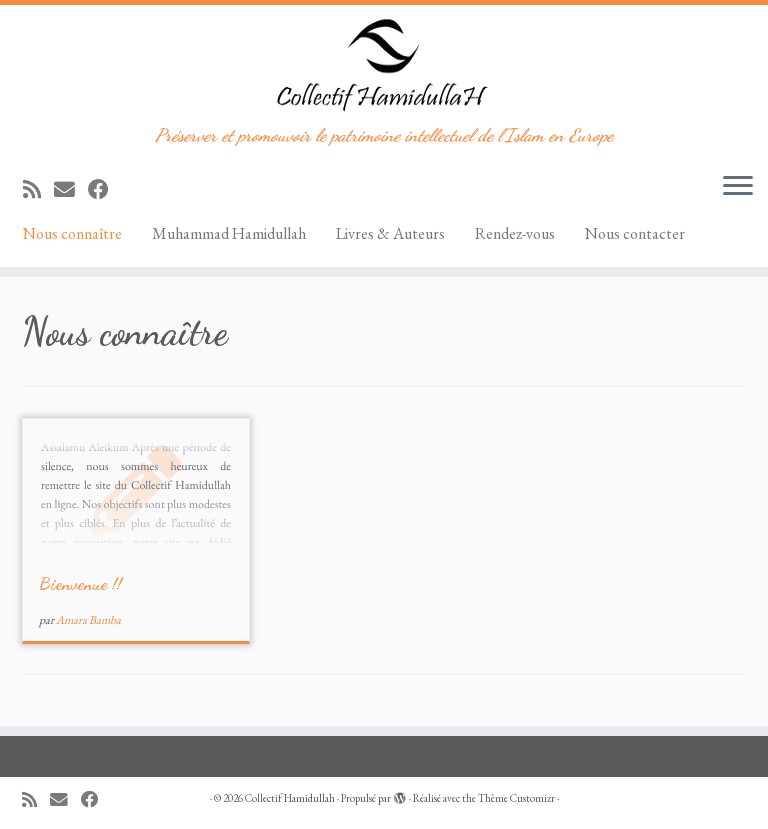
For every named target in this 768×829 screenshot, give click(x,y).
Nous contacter (635, 233)
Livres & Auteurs (390, 233)
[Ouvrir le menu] (738, 187)
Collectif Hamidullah (290, 798)
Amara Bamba (88, 620)
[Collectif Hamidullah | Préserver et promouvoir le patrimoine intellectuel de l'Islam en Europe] (384, 65)
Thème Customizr (516, 798)
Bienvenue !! (80, 583)
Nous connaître (72, 233)
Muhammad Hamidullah (229, 233)
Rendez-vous (515, 233)
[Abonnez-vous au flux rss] (38, 189)
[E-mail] (71, 189)
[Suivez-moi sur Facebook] (105, 189)
